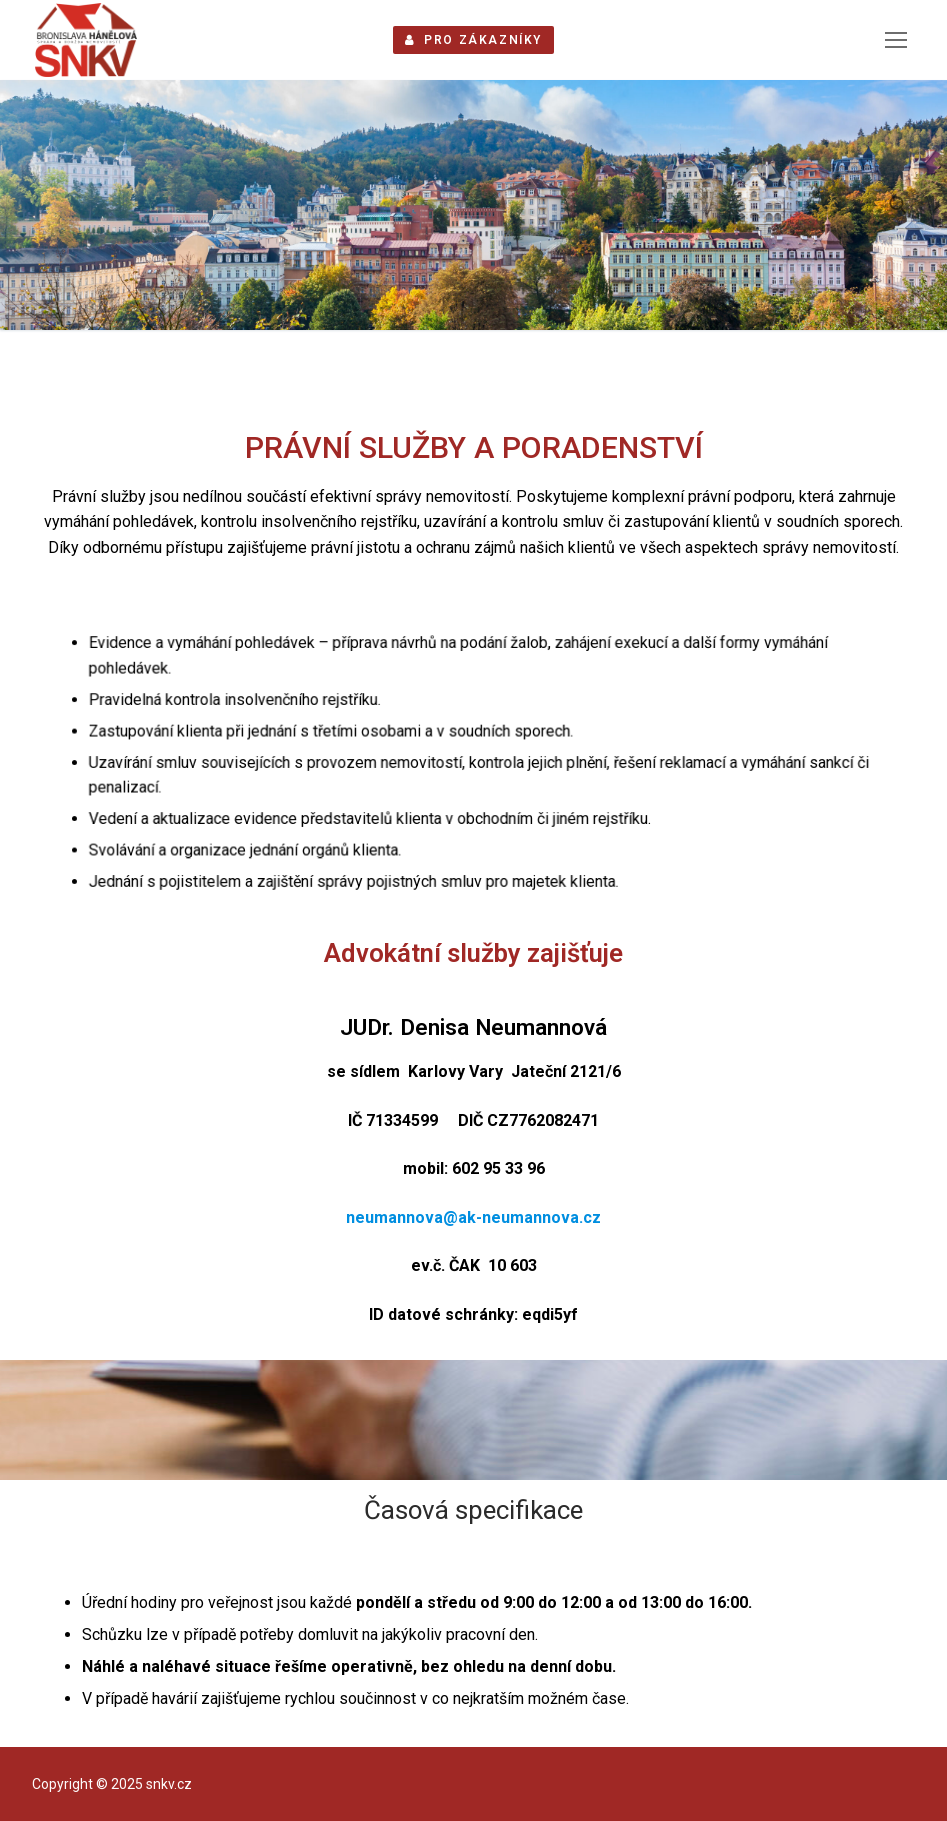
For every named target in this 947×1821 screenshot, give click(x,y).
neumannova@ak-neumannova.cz (473, 1217)
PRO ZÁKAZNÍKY (473, 40)
